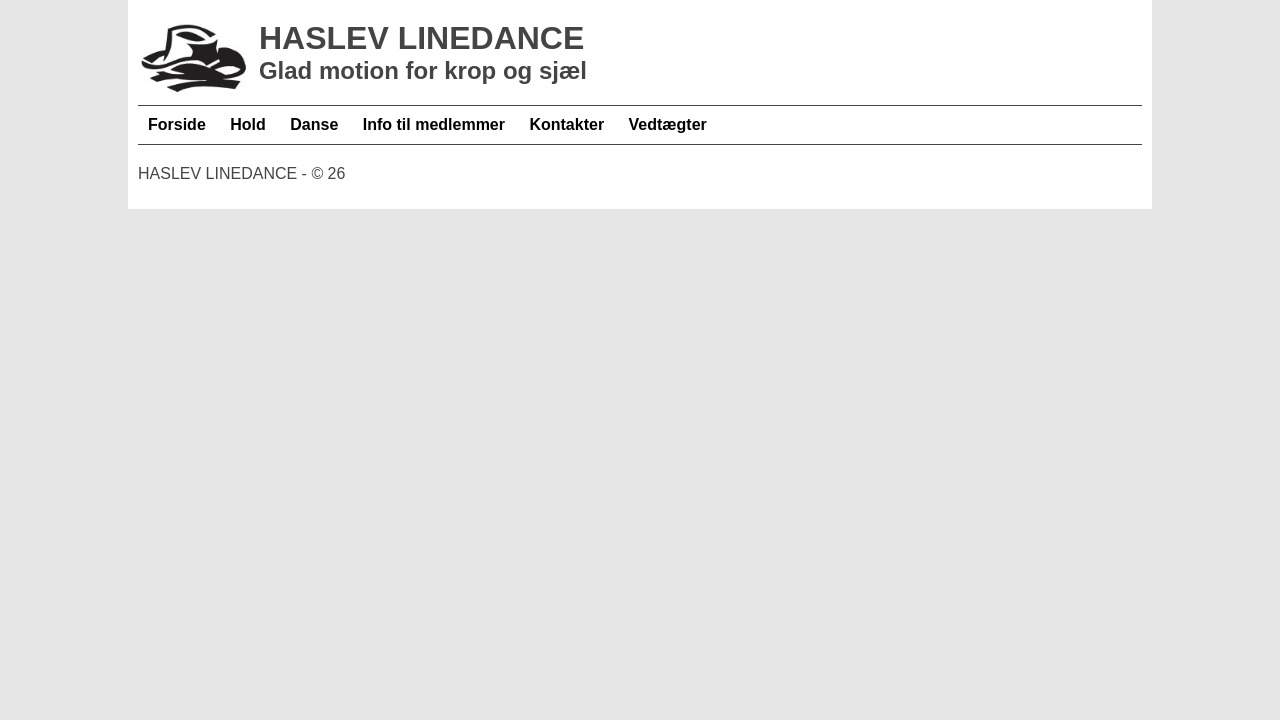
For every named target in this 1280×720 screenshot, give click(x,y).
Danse (314, 124)
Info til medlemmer (434, 124)
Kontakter (566, 124)
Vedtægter (668, 124)
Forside (177, 124)
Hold (248, 124)
